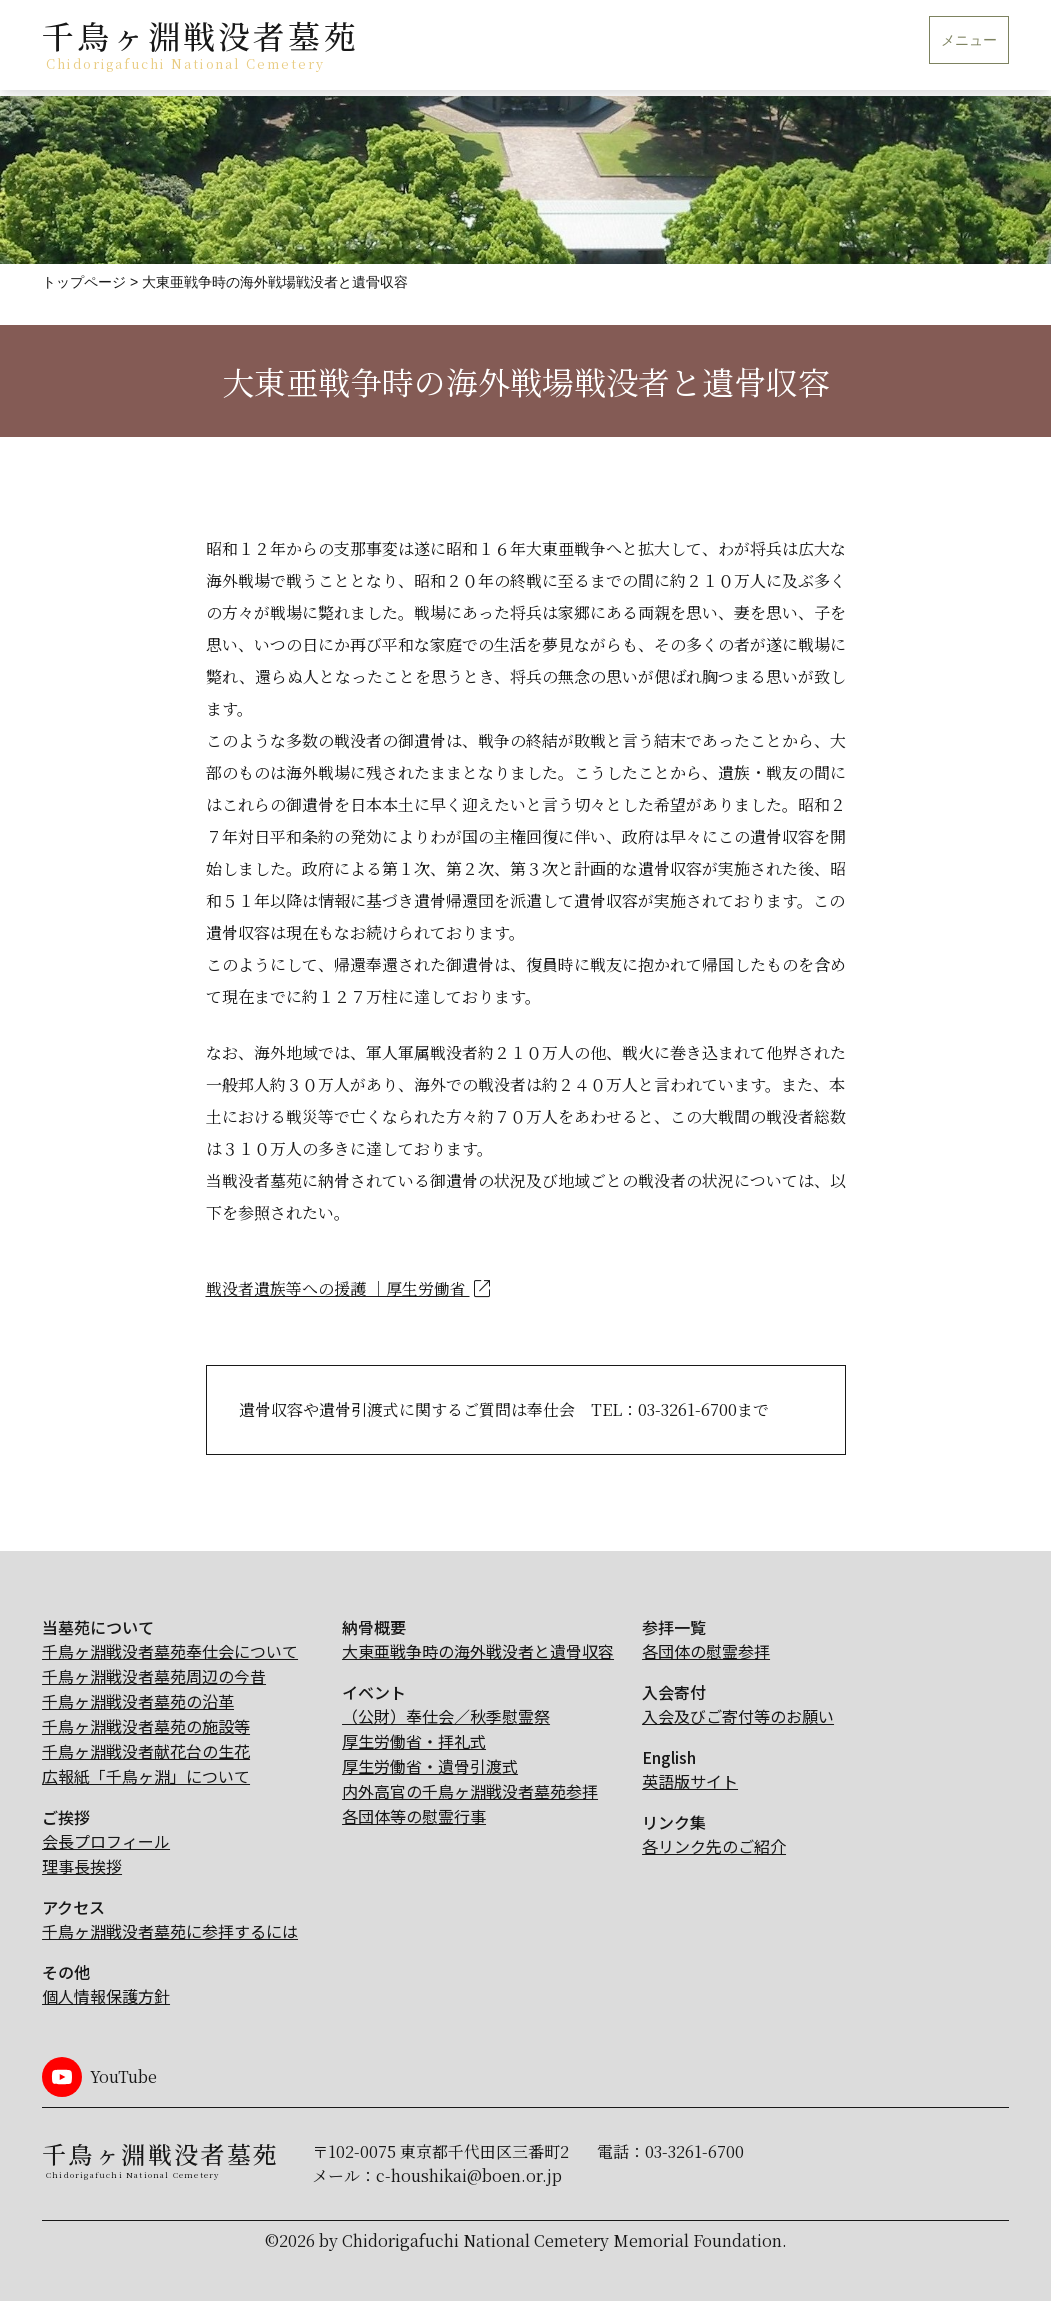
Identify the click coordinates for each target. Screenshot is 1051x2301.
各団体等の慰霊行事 (414, 1816)
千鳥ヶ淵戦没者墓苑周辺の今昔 (154, 1676)
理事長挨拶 (82, 1866)
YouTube (123, 2076)
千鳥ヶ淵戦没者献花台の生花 (146, 1751)
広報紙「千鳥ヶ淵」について (146, 1776)
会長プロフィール (106, 1841)
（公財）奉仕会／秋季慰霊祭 (446, 1716)
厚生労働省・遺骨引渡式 (430, 1766)
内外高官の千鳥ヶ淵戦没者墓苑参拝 (470, 1791)
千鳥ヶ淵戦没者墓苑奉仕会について (170, 1651)
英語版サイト (690, 1781)
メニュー (969, 40)
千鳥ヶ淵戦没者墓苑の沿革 (138, 1701)
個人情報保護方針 (106, 1996)
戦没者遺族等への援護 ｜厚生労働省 (350, 1289)
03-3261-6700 (694, 2151)
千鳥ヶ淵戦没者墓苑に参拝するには (170, 1931)
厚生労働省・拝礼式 (414, 1741)
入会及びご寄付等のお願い (738, 1716)
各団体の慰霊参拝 (706, 1651)
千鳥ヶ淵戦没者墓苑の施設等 (146, 1726)
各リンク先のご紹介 (714, 1846)
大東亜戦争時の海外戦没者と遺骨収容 (478, 1651)
